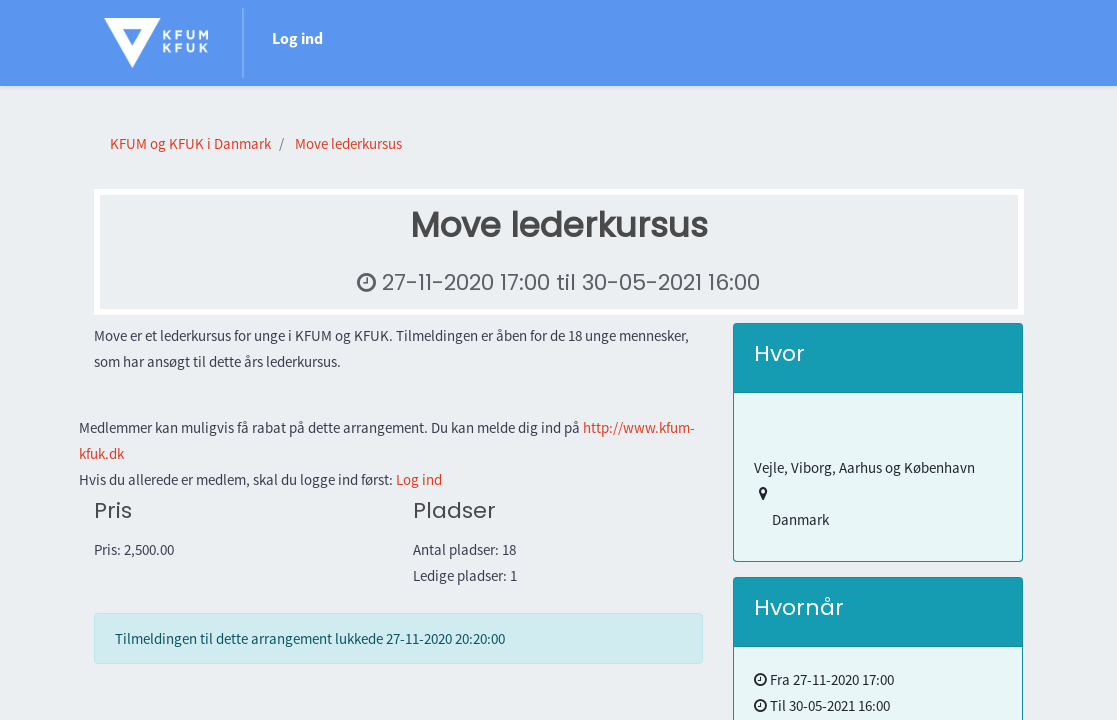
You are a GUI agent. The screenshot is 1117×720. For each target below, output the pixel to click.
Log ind (297, 38)
